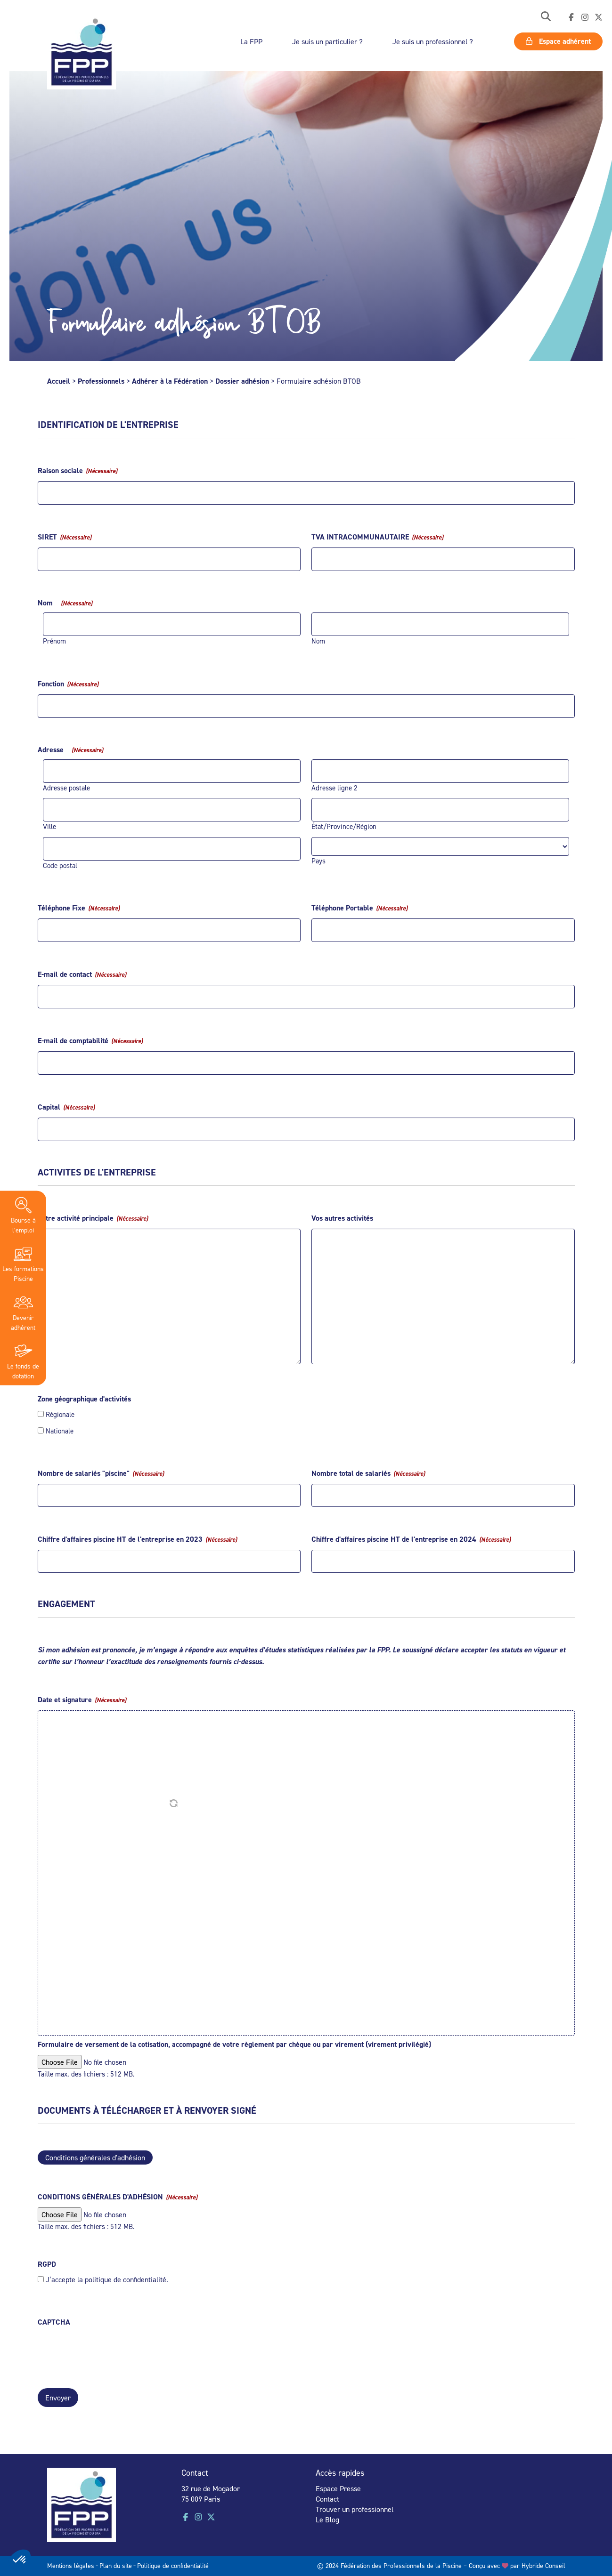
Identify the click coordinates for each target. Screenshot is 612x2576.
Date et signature (82, 1700)
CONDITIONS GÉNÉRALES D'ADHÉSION (117, 2197)
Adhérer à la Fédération (170, 381)
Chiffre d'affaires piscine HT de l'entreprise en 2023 (137, 1539)
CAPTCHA (54, 2322)
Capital (66, 1107)
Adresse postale (66, 787)
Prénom (54, 640)
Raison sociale (77, 471)
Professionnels (101, 381)
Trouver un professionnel (354, 2507)
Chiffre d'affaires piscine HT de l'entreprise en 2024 (411, 1539)
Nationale (59, 1430)
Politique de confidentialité (173, 2564)
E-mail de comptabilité (90, 1041)
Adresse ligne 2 (334, 787)
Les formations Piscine (23, 1263)
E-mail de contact (82, 974)
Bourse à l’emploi (23, 1215)
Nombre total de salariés (368, 1473)
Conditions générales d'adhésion (95, 2157)
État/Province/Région (343, 826)
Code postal (60, 865)
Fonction (68, 684)
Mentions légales (70, 2564)
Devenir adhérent (23, 1312)
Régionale (60, 1414)
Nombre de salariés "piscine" (101, 1473)
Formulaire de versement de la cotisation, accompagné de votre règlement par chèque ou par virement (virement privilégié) (234, 2044)
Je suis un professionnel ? (432, 41)
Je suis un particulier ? (327, 41)
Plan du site (115, 2564)
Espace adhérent (558, 41)
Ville (49, 826)
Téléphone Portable (359, 908)
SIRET (64, 537)
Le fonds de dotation (23, 1360)
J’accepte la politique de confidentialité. (107, 2279)
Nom (318, 640)
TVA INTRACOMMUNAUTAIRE (377, 537)
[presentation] (109, 2351)
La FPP (251, 41)
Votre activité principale (93, 1218)
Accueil (58, 381)
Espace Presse (338, 2487)
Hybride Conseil (543, 2564)
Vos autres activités (342, 1218)
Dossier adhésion (242, 381)
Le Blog (327, 2518)
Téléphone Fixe (79, 908)
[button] (546, 17)
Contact (327, 2497)
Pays (318, 860)
